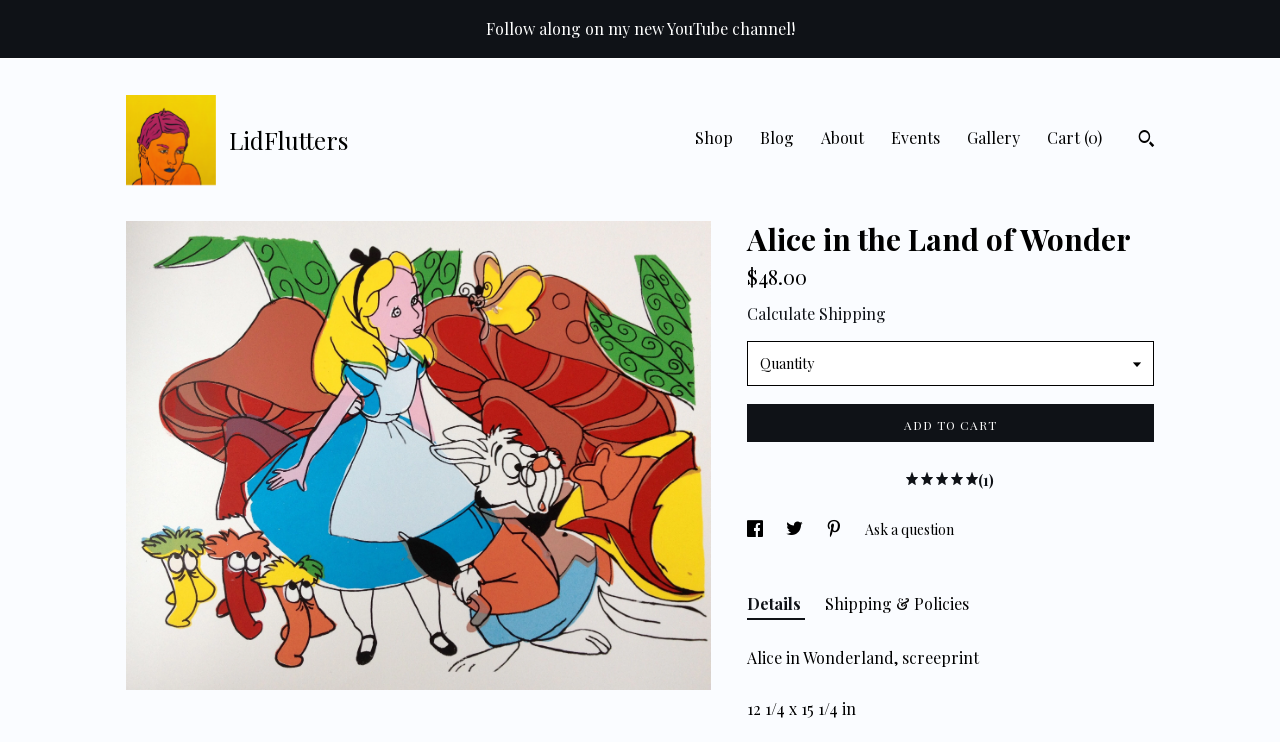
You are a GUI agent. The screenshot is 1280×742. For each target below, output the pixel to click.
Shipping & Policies (897, 603)
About (842, 137)
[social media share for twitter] (796, 529)
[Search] (1146, 141)
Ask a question (909, 529)
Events (915, 137)
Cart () (1074, 137)
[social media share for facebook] (756, 529)
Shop (714, 137)
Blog (777, 137)
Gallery (993, 137)
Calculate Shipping (816, 313)
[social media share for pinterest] (835, 529)
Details (776, 603)
